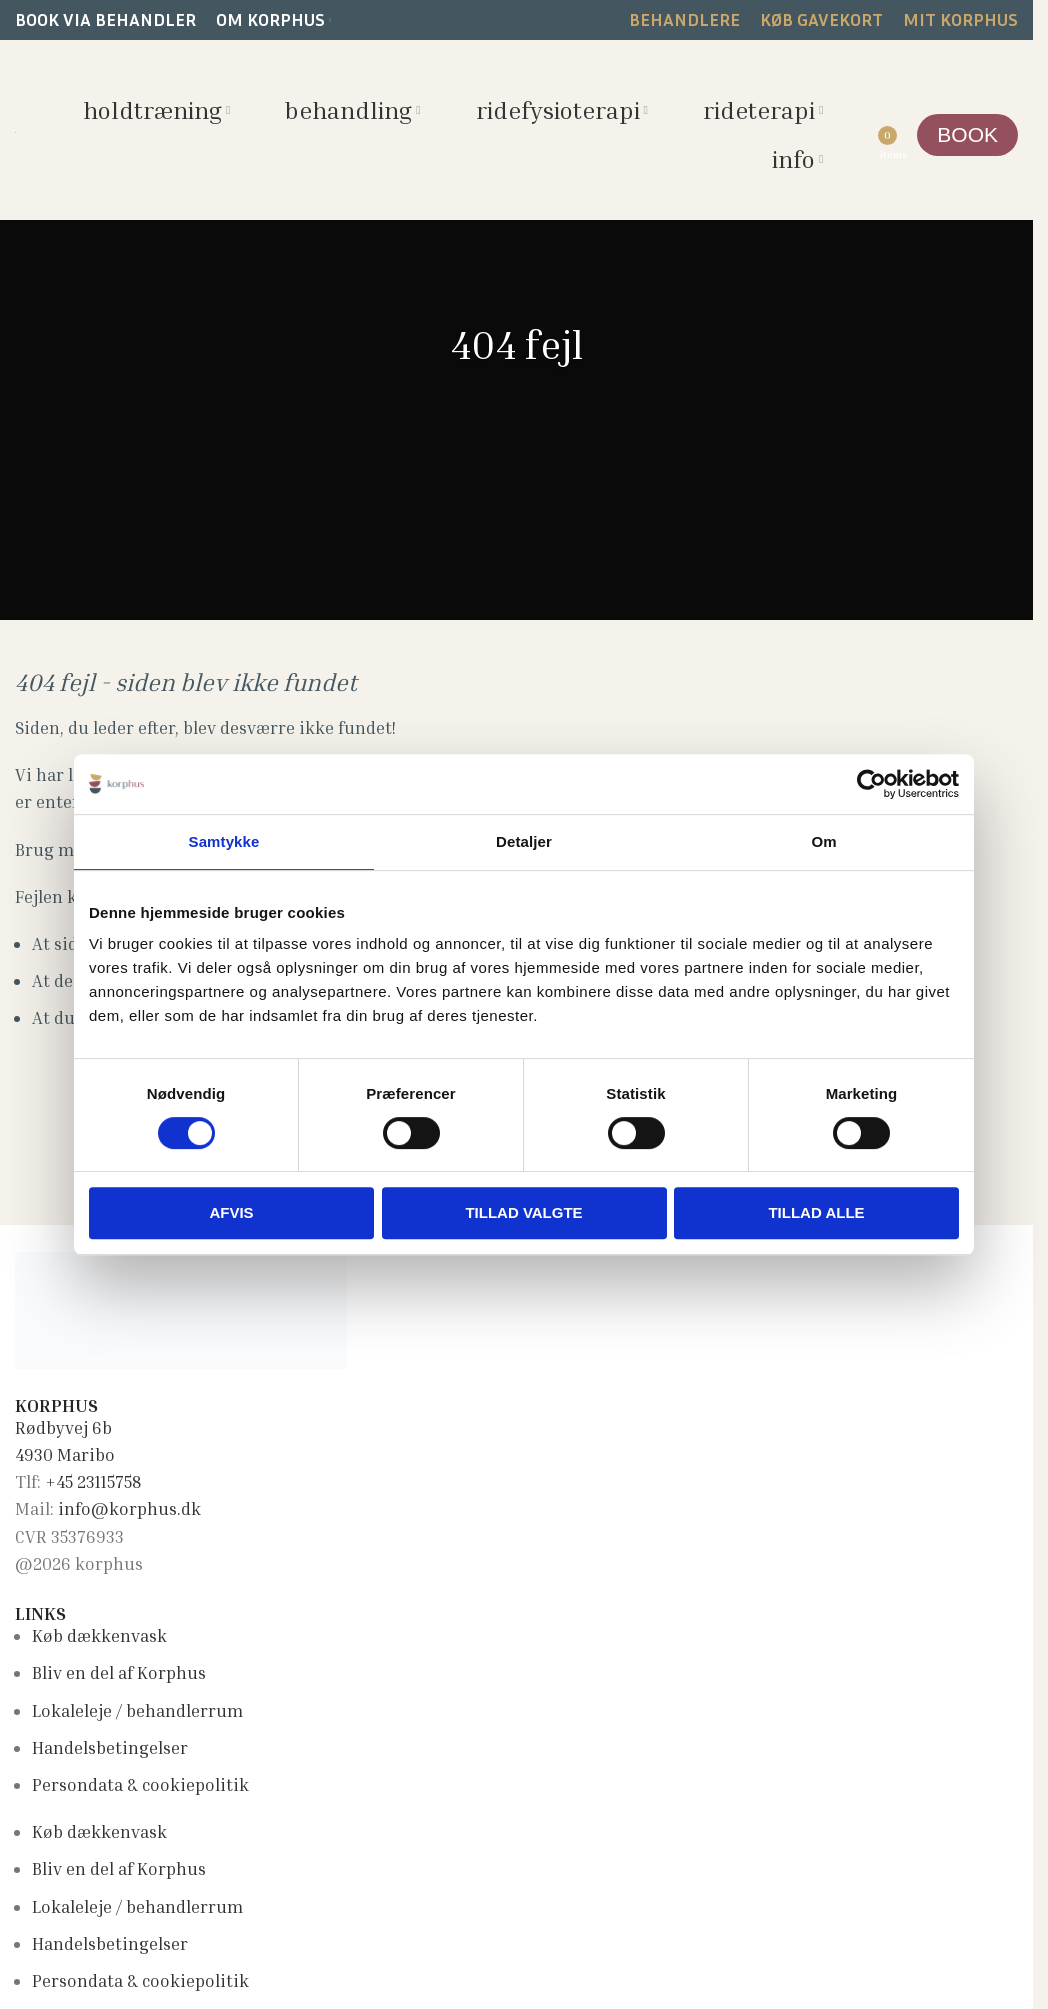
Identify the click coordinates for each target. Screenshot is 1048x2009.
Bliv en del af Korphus (119, 1672)
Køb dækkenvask (99, 1635)
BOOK (967, 134)
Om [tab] (823, 841)
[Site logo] (15, 129)
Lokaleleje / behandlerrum (137, 1710)
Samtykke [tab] (224, 841)
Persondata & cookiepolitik (140, 1784)
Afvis (231, 1212)
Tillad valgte (523, 1212)
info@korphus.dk (129, 1508)
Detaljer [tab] (524, 841)
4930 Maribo (65, 1454)
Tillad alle (816, 1212)
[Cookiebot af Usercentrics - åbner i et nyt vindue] (871, 784)
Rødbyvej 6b (63, 1427)
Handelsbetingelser (110, 1747)
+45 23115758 (93, 1481)
